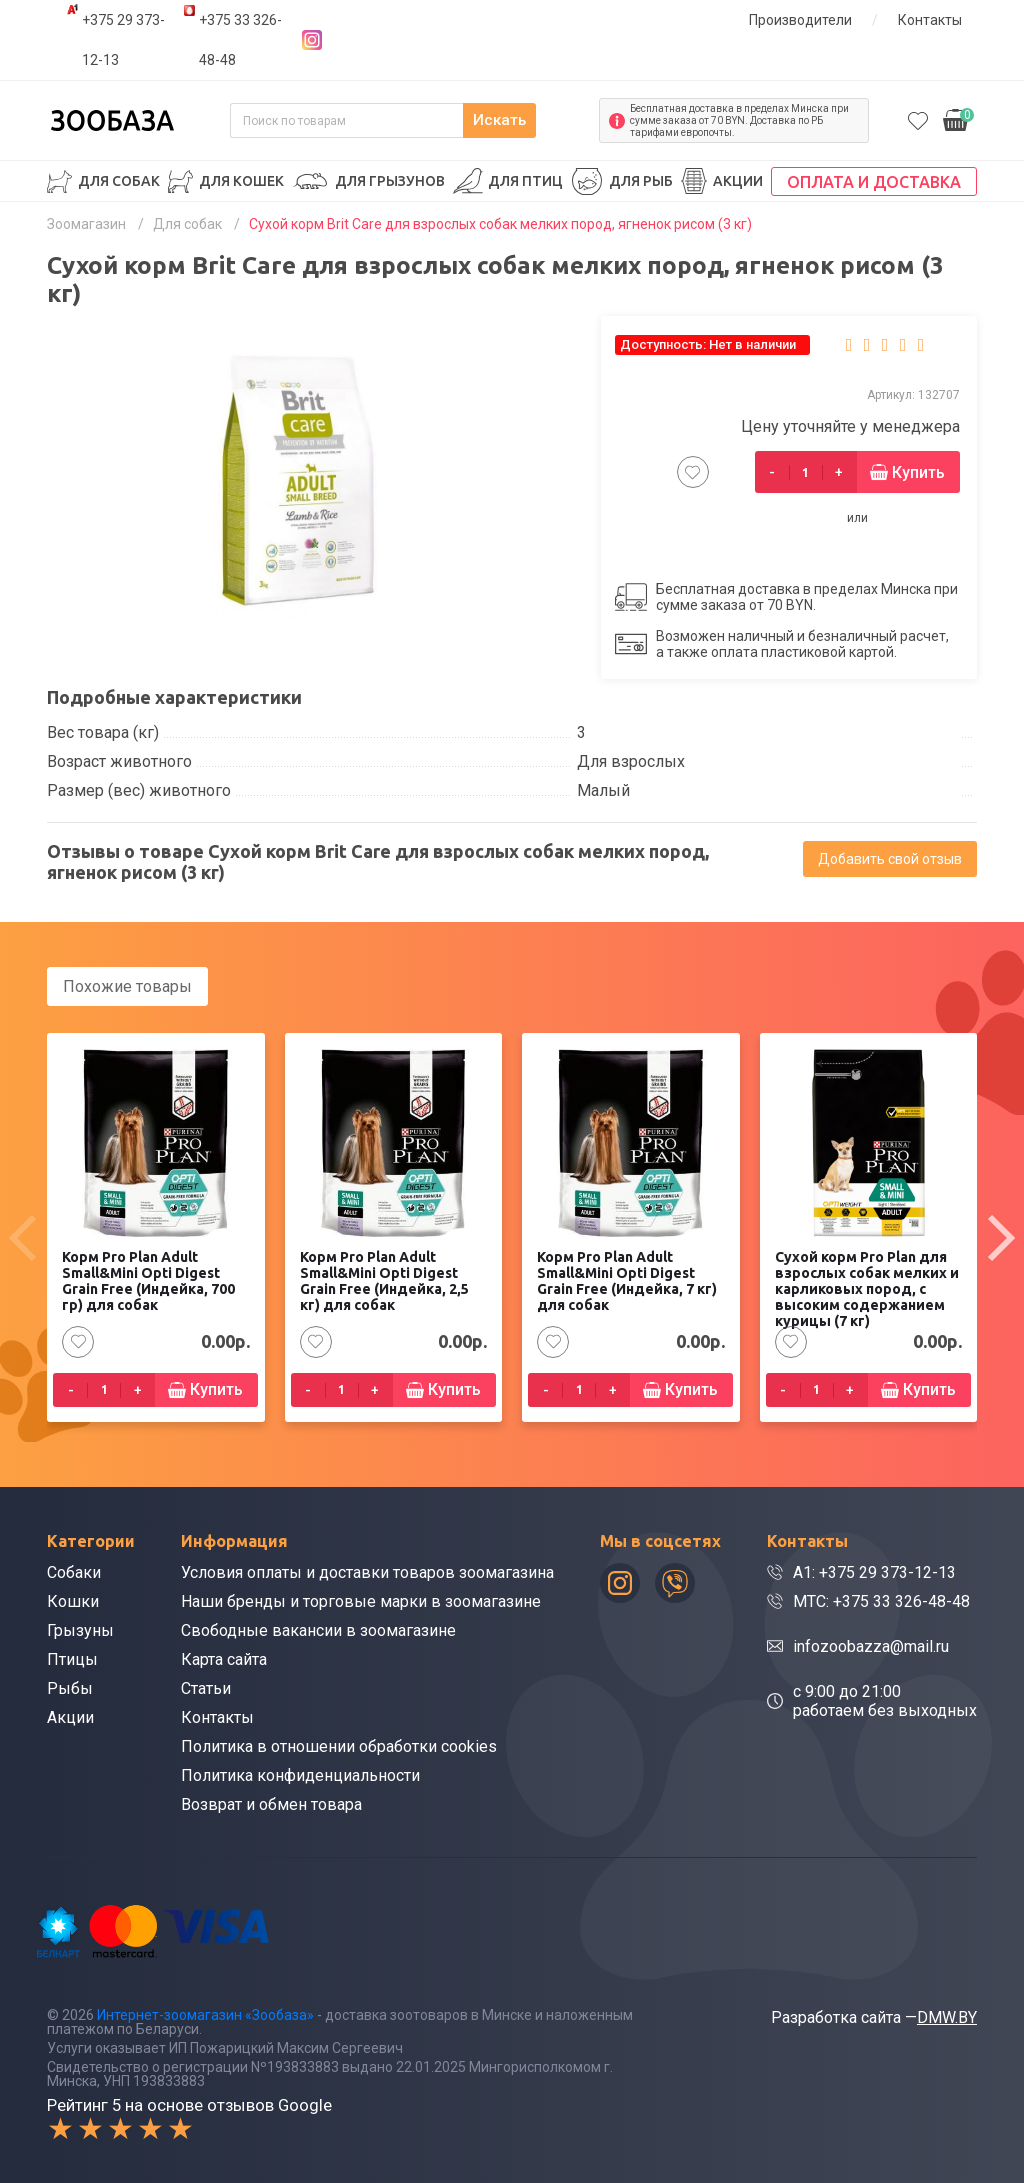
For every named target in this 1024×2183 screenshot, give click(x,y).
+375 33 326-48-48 (240, 40)
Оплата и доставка (874, 182)
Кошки (73, 1599)
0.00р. (958, 118)
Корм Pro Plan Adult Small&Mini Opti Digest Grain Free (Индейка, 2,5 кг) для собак (384, 1279)
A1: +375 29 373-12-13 (874, 1570)
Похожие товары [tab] (127, 986)
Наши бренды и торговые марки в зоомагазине (361, 1599)
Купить (918, 472)
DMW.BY (947, 2014)
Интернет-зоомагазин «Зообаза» (205, 2012)
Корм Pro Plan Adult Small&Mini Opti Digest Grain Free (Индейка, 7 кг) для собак (627, 1279)
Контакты (930, 20)
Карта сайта (224, 1657)
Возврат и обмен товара (271, 1802)
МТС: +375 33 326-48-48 (881, 1599)
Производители (800, 20)
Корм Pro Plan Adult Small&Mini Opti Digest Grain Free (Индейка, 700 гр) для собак (148, 1279)
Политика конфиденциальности (300, 1773)
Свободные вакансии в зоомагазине (318, 1628)
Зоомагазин (86, 224)
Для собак (119, 181)
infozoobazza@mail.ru (871, 1644)
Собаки (74, 1570)
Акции (738, 181)
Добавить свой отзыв (890, 859)
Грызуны (80, 1628)
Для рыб (641, 181)
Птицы (72, 1657)
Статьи (206, 1686)
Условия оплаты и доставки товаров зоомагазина (367, 1570)
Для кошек (241, 181)
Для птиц (525, 181)
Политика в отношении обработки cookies (339, 1744)
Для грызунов (390, 181)
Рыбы (70, 1686)
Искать (536, 120)
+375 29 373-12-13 (123, 40)
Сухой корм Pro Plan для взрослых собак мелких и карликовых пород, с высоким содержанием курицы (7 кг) (867, 1287)
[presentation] (22, 1235)
